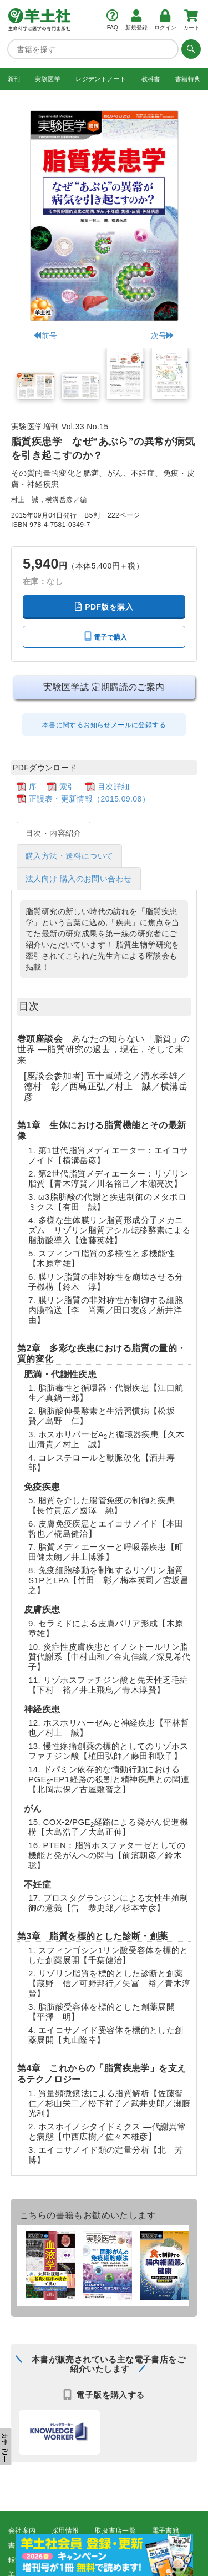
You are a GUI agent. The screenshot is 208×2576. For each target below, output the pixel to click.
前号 (45, 335)
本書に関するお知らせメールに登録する (104, 724)
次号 (163, 335)
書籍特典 (188, 78)
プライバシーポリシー (86, 2559)
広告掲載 (72, 2545)
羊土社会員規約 (160, 2559)
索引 (67, 786)
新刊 (14, 78)
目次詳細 (114, 786)
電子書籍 (166, 2530)
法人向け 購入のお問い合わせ (79, 878)
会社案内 (22, 2530)
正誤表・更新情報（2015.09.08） (89, 798)
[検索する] (190, 49)
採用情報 (65, 2530)
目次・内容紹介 (54, 833)
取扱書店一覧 (115, 2530)
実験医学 (47, 78)
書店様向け (25, 2545)
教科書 (150, 78)
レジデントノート (100, 78)
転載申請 (22, 2559)
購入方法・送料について (69, 855)
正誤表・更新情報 (129, 2545)
